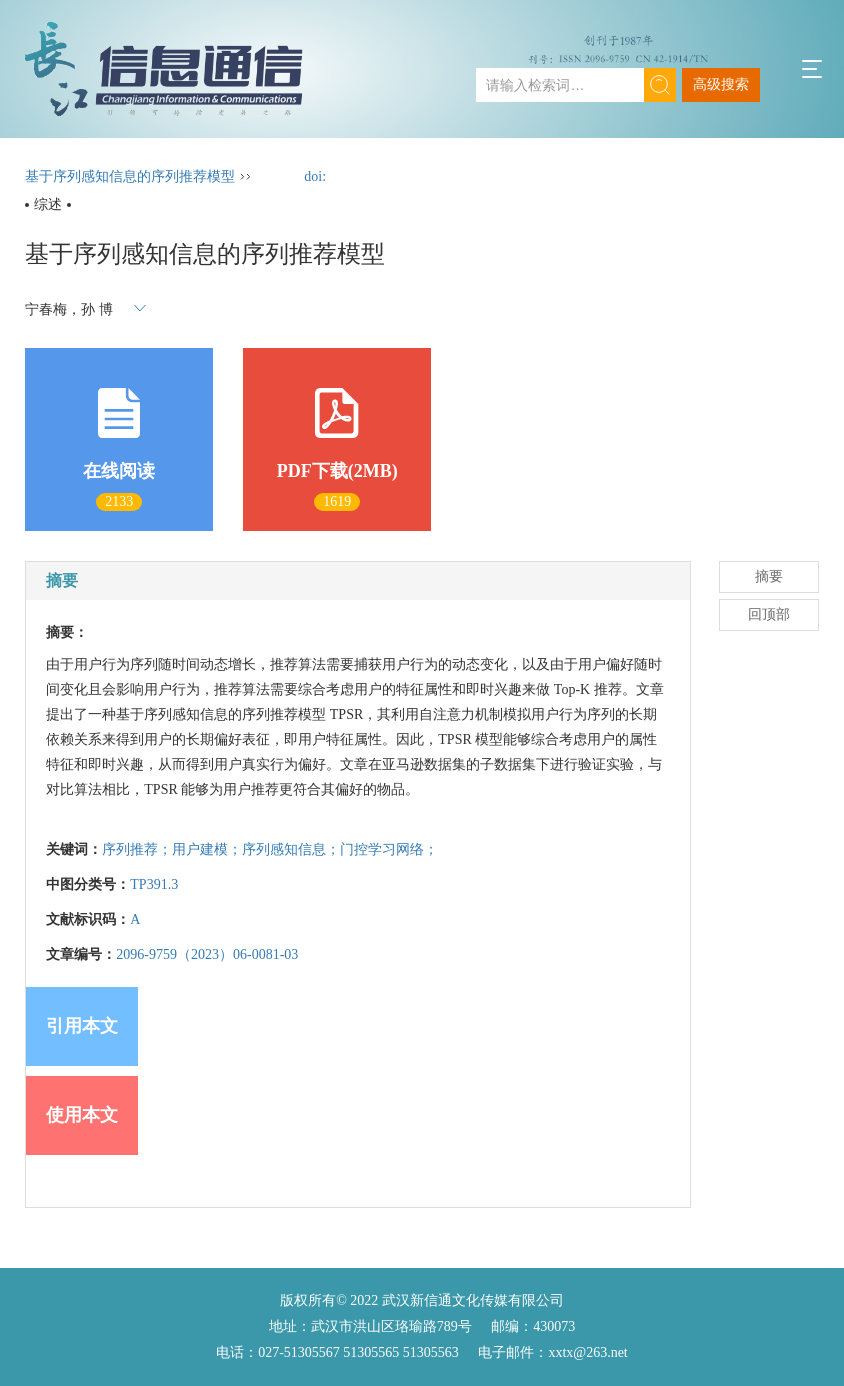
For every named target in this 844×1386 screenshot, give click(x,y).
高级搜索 (721, 84)
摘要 (769, 576)
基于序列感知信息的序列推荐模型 (130, 176)
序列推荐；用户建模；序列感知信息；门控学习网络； (270, 849)
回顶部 (769, 614)
